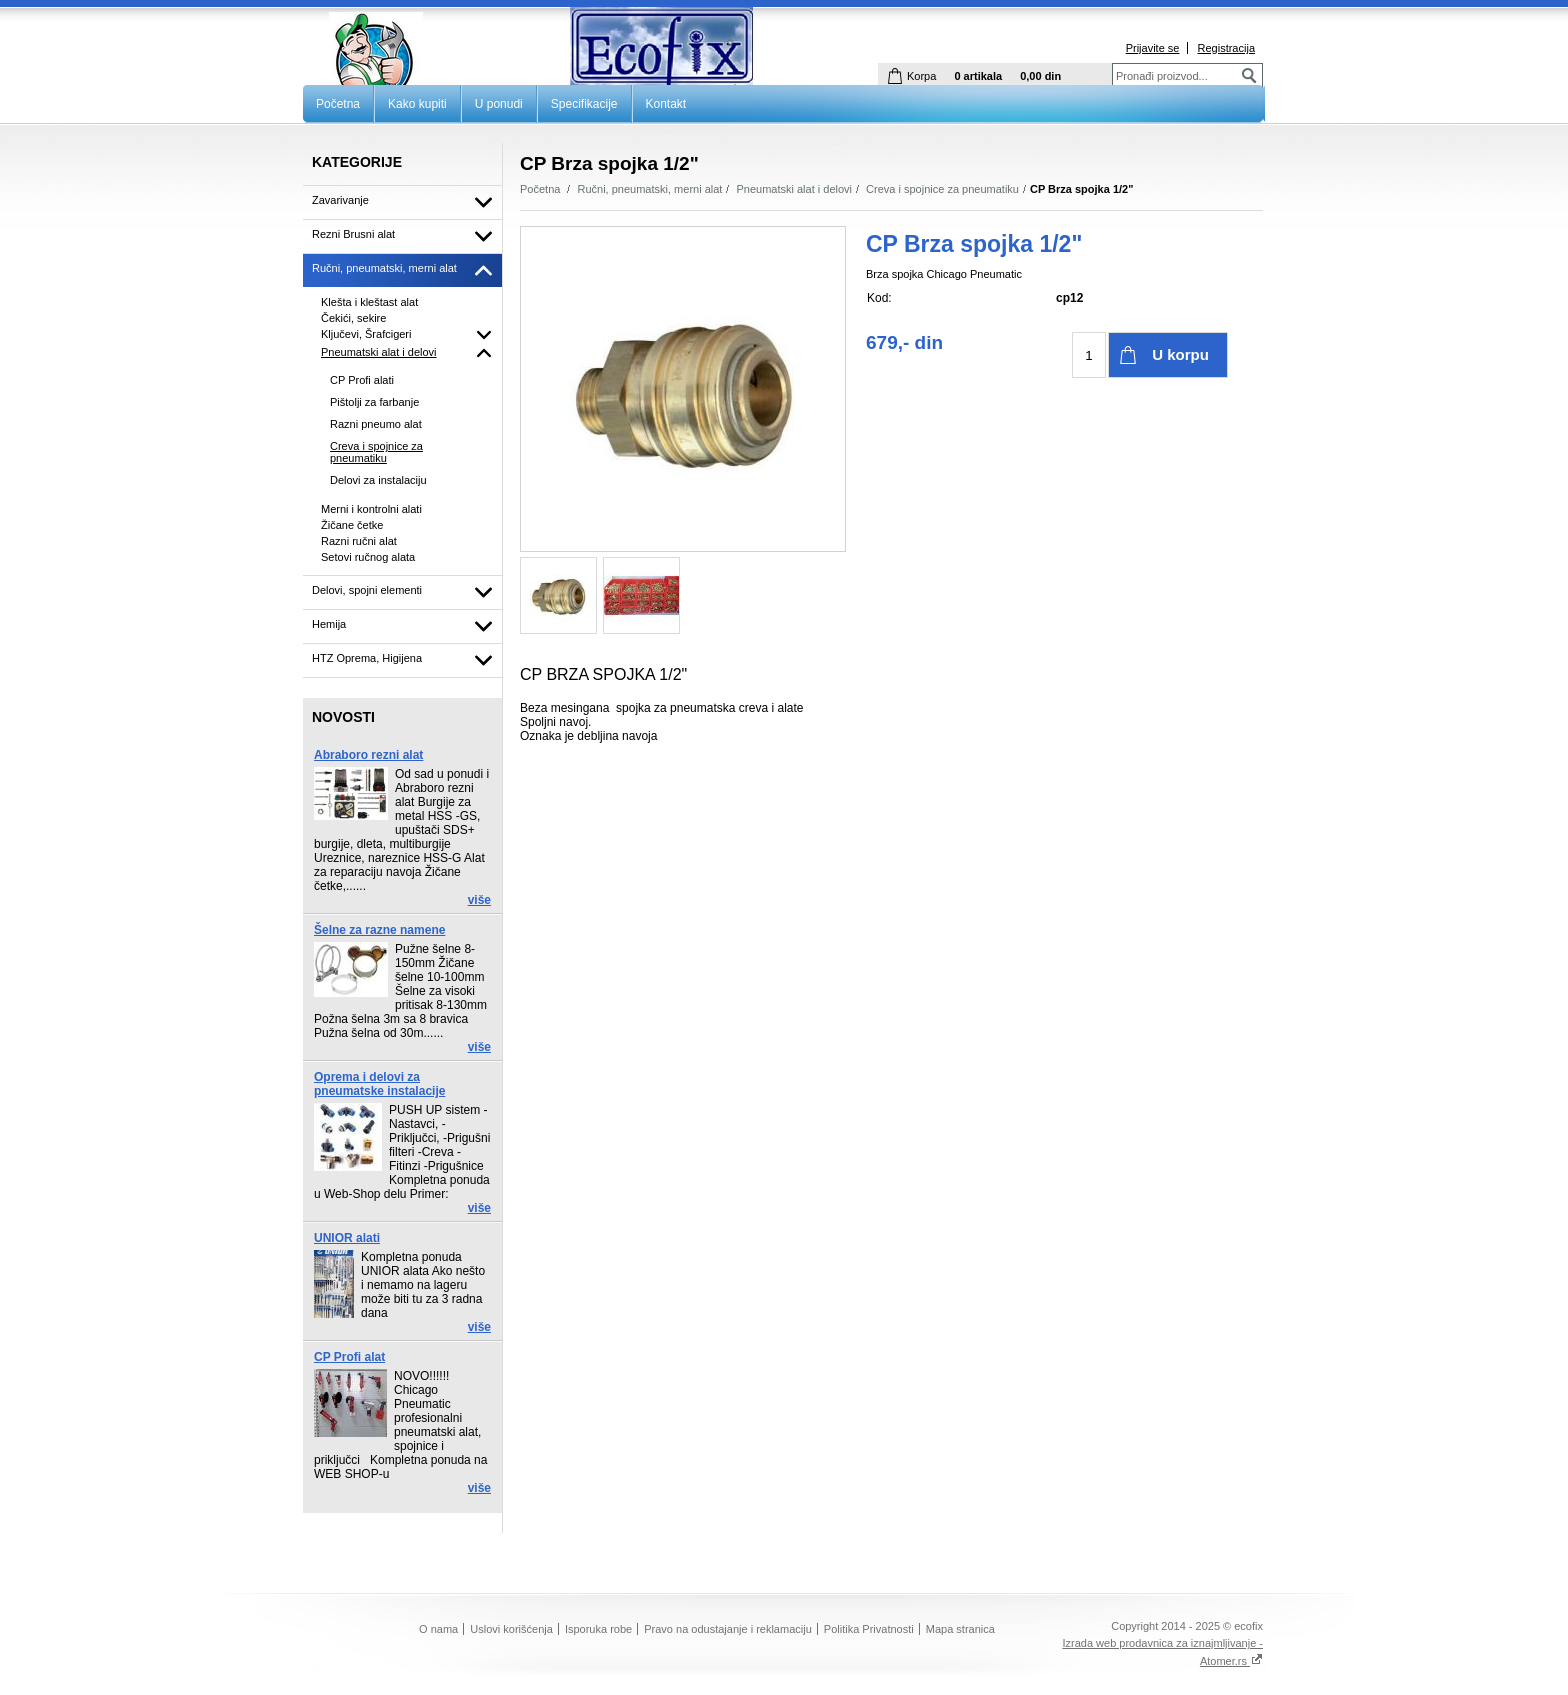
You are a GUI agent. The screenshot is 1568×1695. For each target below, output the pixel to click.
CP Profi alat (349, 1357)
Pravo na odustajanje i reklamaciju (728, 1629)
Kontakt (666, 104)
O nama (438, 1629)
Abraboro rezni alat (368, 755)
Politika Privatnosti (869, 1629)
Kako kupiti (417, 104)
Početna (338, 104)
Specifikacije (584, 104)
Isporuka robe (598, 1629)
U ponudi (499, 104)
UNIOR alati (347, 1238)
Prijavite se (1153, 48)
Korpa (921, 76)
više (479, 900)
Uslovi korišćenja (511, 1629)
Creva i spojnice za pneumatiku (942, 189)
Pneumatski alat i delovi (794, 189)
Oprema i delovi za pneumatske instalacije (379, 1084)
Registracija (1226, 48)
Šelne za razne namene (379, 930)
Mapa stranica (960, 1629)
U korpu (1180, 354)
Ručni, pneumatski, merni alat (650, 189)
